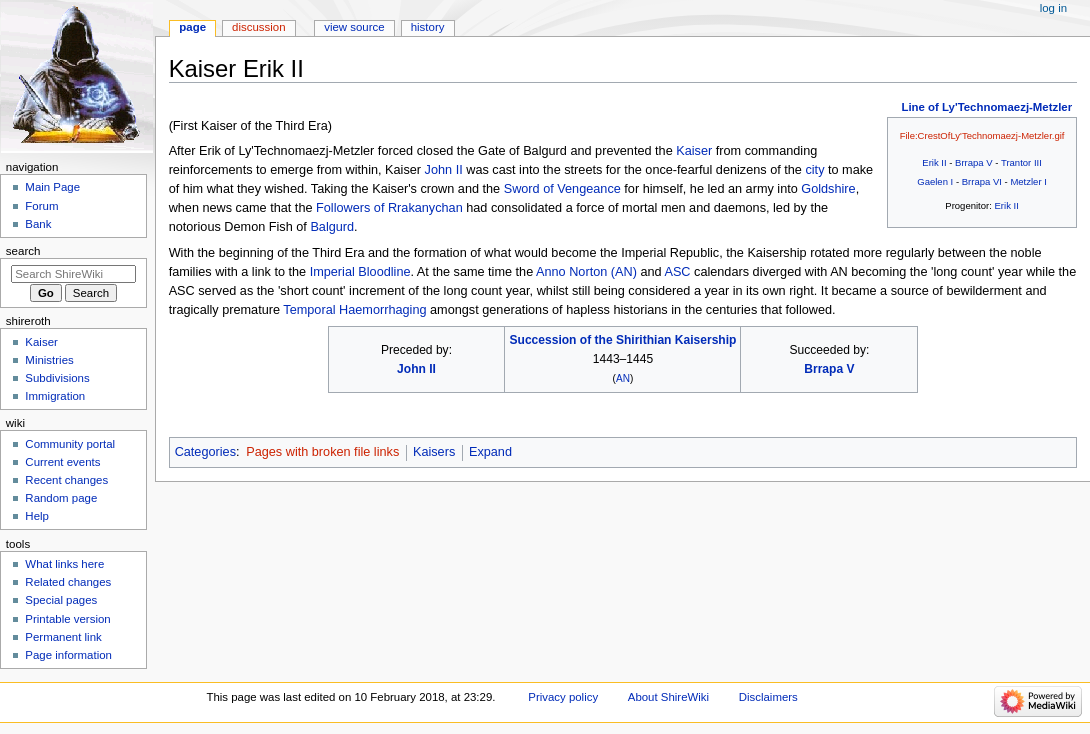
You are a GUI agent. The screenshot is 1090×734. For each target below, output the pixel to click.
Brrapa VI (982, 181)
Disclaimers (768, 697)
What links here (64, 564)
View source (354, 27)
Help (37, 516)
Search (23, 251)
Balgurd (332, 227)
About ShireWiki (668, 697)
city (814, 170)
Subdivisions (57, 378)
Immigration (55, 396)
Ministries (49, 360)
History (428, 27)
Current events (62, 462)
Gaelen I (935, 181)
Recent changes (66, 480)
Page (192, 27)
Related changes (68, 582)
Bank (38, 224)
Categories (205, 452)
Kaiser (694, 151)
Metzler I (1028, 181)
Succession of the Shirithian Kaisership (622, 340)
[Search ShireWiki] (73, 274)
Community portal (70, 444)
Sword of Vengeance (562, 189)
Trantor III (1021, 162)
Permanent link (63, 637)
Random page (61, 498)
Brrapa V (974, 162)
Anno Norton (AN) (586, 272)
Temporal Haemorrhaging (354, 310)
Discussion (258, 27)
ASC (677, 272)
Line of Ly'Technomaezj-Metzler (986, 107)
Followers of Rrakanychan (389, 208)
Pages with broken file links (322, 452)
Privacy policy (563, 697)
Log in (1053, 8)
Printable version (67, 619)
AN (623, 378)
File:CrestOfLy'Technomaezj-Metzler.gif (982, 135)
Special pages (61, 600)
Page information (68, 655)
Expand (490, 452)
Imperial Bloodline (360, 272)
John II (444, 170)
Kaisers (434, 452)
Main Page (52, 187)
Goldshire (828, 189)
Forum (41, 206)
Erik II (934, 162)
